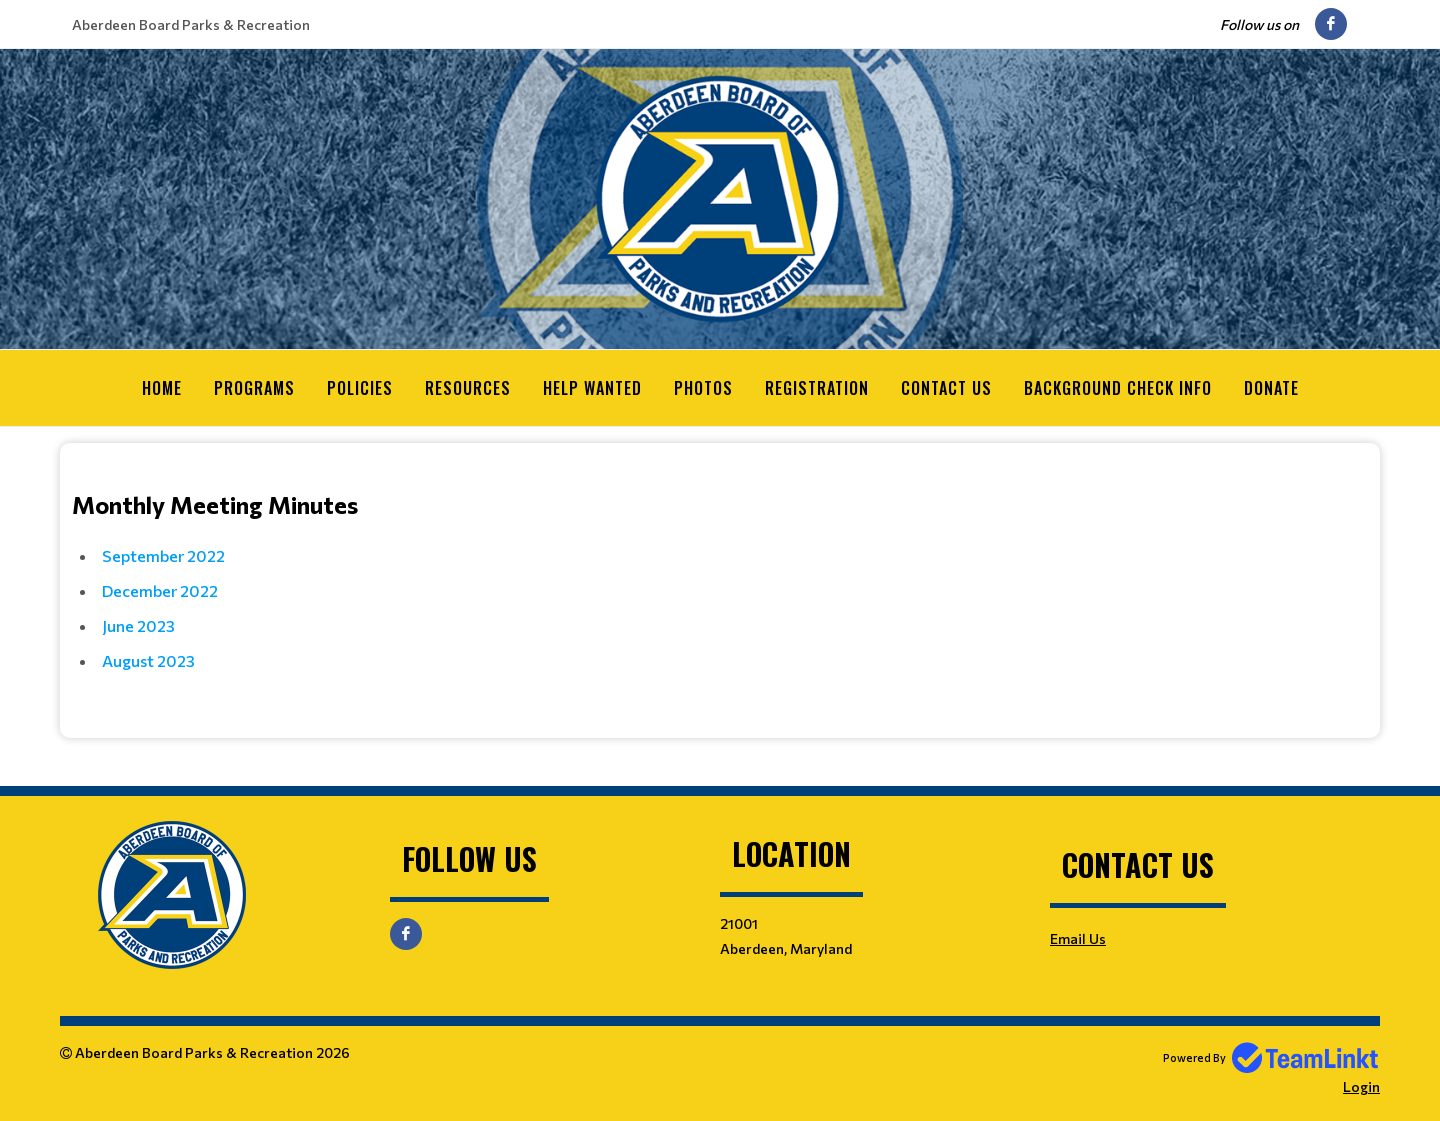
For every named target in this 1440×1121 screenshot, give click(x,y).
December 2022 (160, 589)
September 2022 (163, 554)
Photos (703, 388)
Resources (468, 388)
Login (1361, 1085)
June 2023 (138, 624)
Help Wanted (592, 388)
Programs (254, 388)
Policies (360, 388)
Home (162, 388)
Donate (1271, 388)
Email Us (1078, 937)
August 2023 (148, 659)
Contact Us (946, 388)
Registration (817, 388)
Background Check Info (1118, 388)
